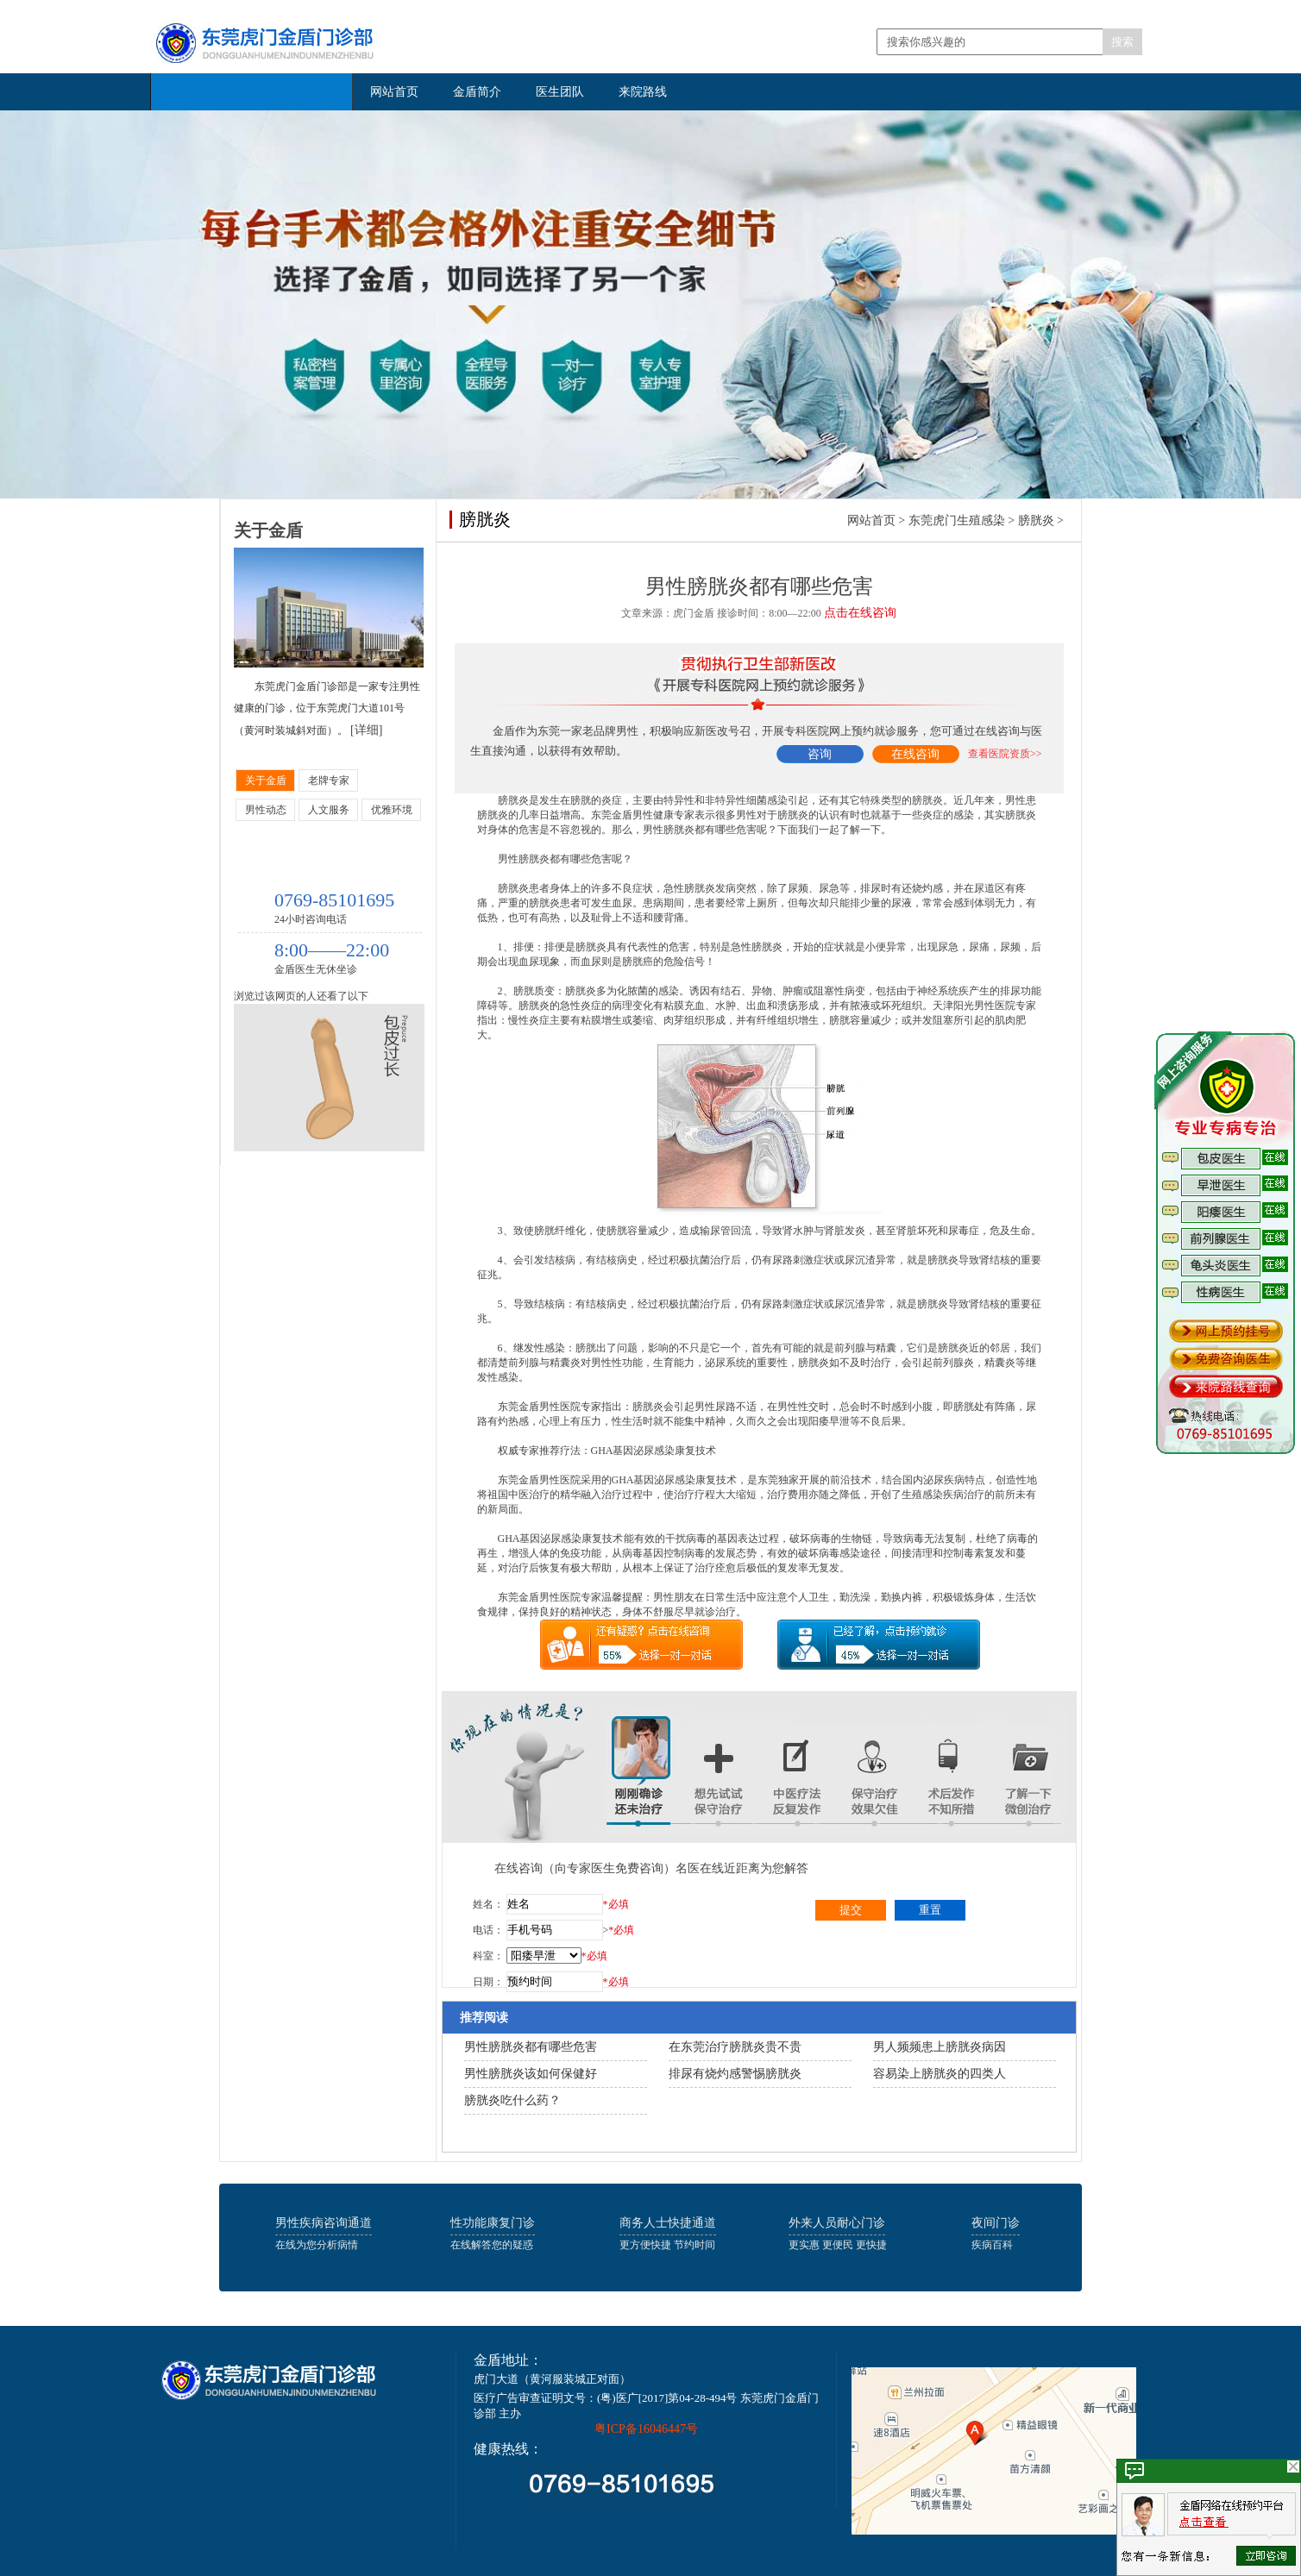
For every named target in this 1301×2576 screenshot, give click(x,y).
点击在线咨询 (860, 612)
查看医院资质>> (1005, 754)
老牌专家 (328, 780)
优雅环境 (391, 810)
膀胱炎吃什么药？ (512, 2100)
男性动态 (265, 810)
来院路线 (643, 91)
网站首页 (394, 91)
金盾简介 (477, 91)
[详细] (366, 730)
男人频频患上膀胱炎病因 (939, 2046)
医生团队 (560, 91)
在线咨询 (915, 754)
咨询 (820, 754)
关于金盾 (265, 780)
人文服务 (328, 810)
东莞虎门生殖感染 (956, 520)
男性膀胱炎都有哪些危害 (530, 2046)
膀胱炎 (1036, 520)
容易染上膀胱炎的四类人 (939, 2073)
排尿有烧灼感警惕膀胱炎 (735, 2073)
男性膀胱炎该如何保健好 (530, 2073)
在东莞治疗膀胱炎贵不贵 (735, 2046)
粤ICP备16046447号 (646, 2428)
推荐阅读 (484, 2017)
